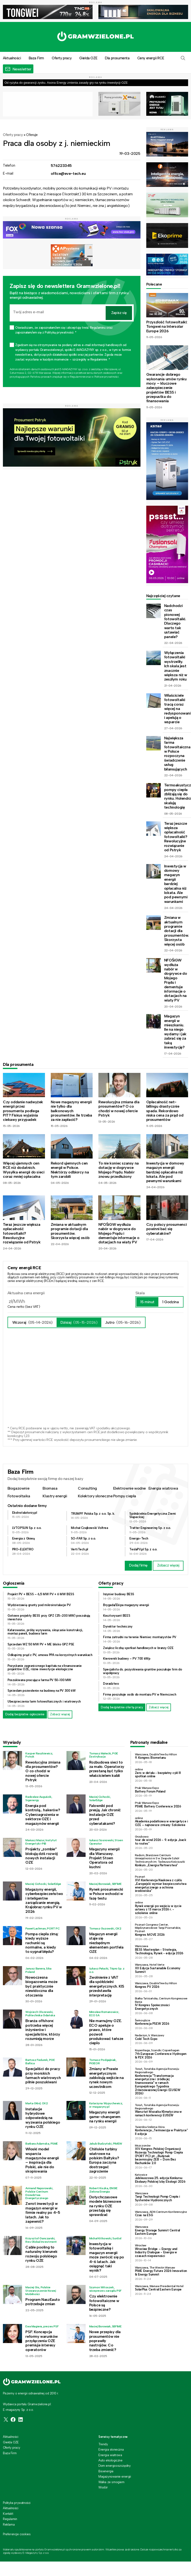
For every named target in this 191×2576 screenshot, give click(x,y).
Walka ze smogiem (111, 2482)
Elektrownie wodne (129, 1488)
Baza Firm (36, 58)
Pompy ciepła (124, 1496)
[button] (183, 58)
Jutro (122, 1322)
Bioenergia (105, 2471)
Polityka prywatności (16, 2503)
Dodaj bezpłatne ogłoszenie (24, 1714)
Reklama (9, 2524)
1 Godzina (170, 1302)
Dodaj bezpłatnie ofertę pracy (122, 1707)
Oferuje (31, 135)
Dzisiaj (78, 1322)
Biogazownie (18, 1488)
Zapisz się (119, 313)
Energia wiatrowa (163, 1488)
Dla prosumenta (117, 58)
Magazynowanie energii (114, 2476)
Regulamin (10, 2519)
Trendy (103, 2444)
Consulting (87, 1488)
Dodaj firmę (138, 1565)
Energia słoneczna (111, 2449)
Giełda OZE (88, 58)
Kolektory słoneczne (95, 1496)
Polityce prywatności (106, 376)
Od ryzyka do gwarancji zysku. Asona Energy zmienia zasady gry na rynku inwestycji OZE (66, 82)
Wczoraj (32, 1322)
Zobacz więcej (168, 1565)
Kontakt (8, 2513)
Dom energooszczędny (114, 2465)
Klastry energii (55, 1496)
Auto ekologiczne (110, 2460)
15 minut (147, 1302)
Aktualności (10, 2437)
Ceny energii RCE (150, 58)
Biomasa (50, 1488)
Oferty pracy (62, 58)
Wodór (103, 2487)
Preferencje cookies (16, 2534)
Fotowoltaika (18, 1496)
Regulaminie (77, 376)
